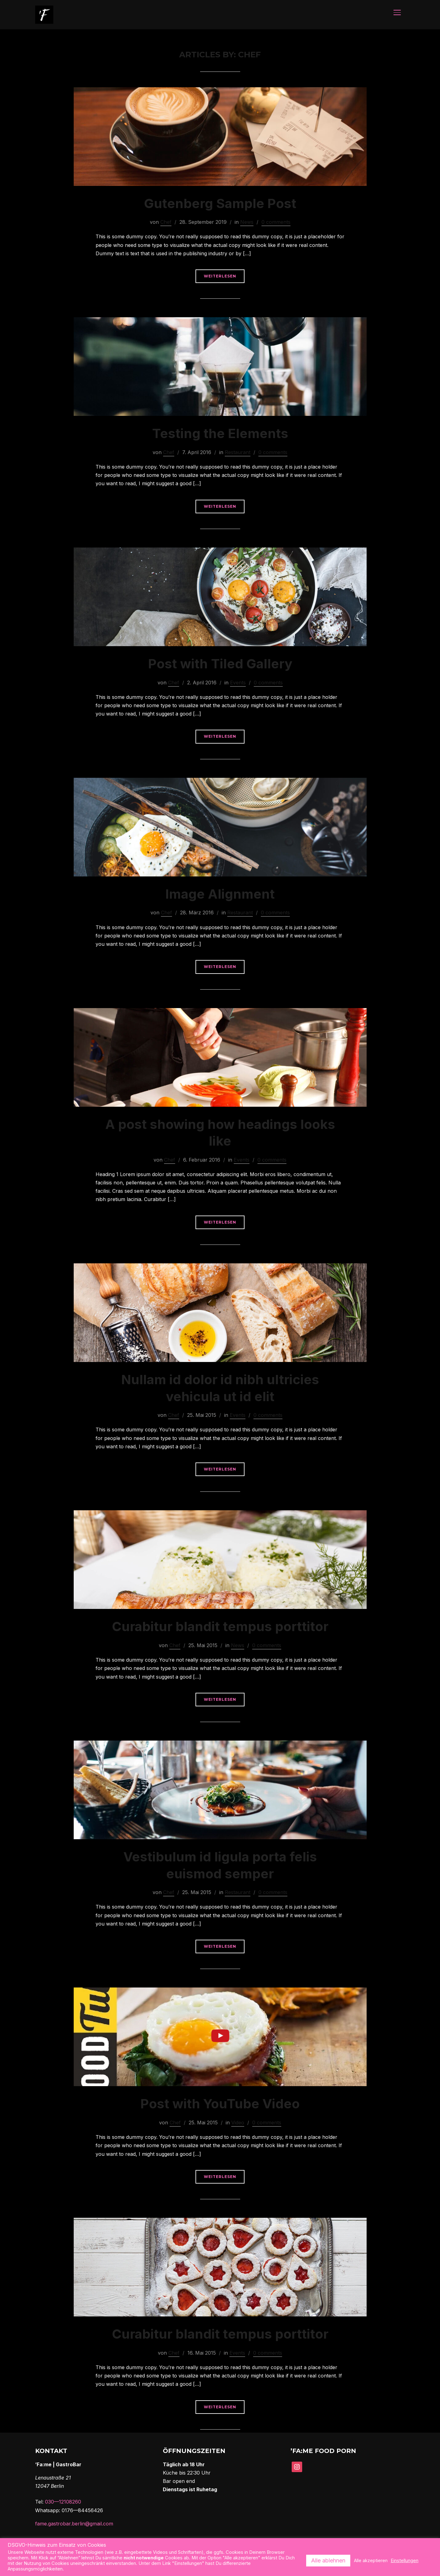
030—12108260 (63, 2502)
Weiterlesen (220, 276)
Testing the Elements (220, 434)
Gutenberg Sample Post (220, 204)
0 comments (275, 222)
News (246, 222)
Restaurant (237, 453)
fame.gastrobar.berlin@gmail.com (74, 2524)
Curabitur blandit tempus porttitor (220, 1627)
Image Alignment (220, 894)
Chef (165, 222)
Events (238, 683)
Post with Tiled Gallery (220, 664)
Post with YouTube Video (220, 2104)
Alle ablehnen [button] (328, 2560)
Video (237, 2123)
